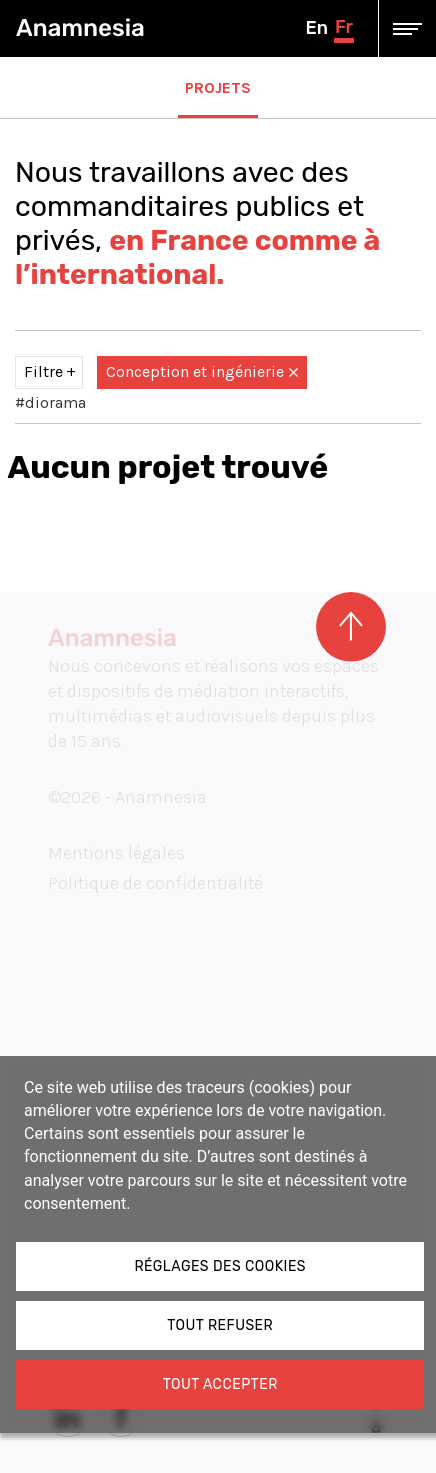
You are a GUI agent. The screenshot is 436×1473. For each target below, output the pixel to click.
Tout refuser (220, 1325)
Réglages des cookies (220, 1266)
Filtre (43, 371)
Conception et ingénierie (202, 371)
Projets (218, 87)
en (316, 28)
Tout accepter (220, 1384)
